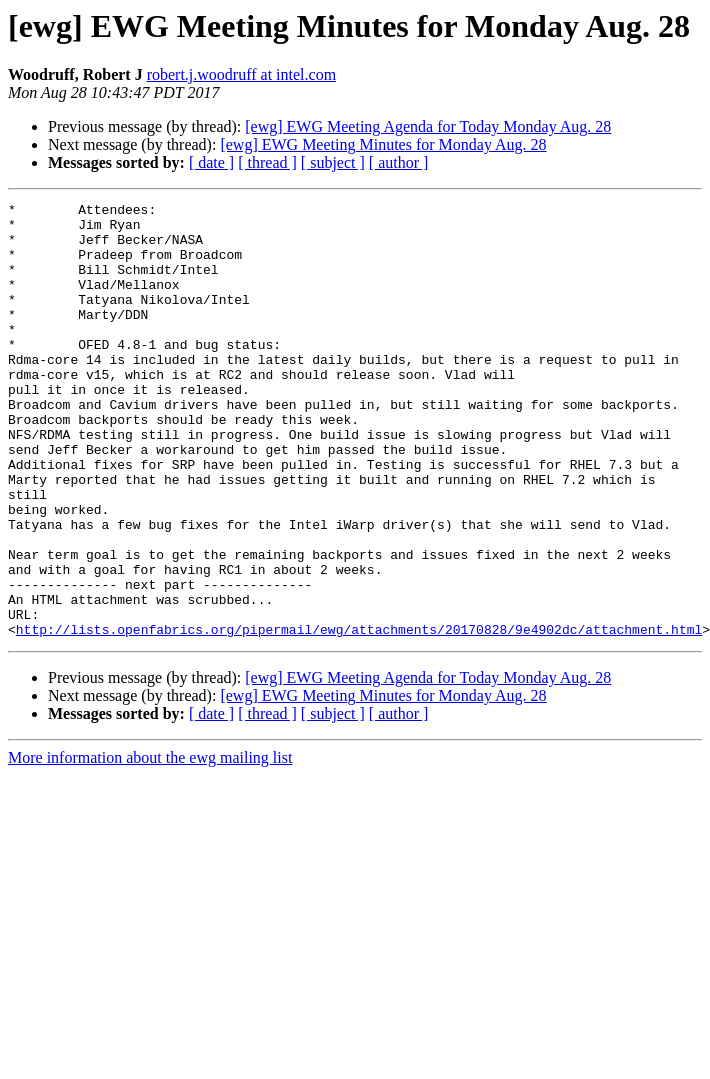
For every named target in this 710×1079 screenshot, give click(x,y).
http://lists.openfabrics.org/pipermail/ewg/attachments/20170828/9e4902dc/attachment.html (359, 716)
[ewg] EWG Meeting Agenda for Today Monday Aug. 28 (428, 126)
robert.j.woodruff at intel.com (241, 74)
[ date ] (211, 162)
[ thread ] (267, 162)
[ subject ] (333, 162)
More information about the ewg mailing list (150, 844)
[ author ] (399, 162)
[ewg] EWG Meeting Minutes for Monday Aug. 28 (383, 144)
